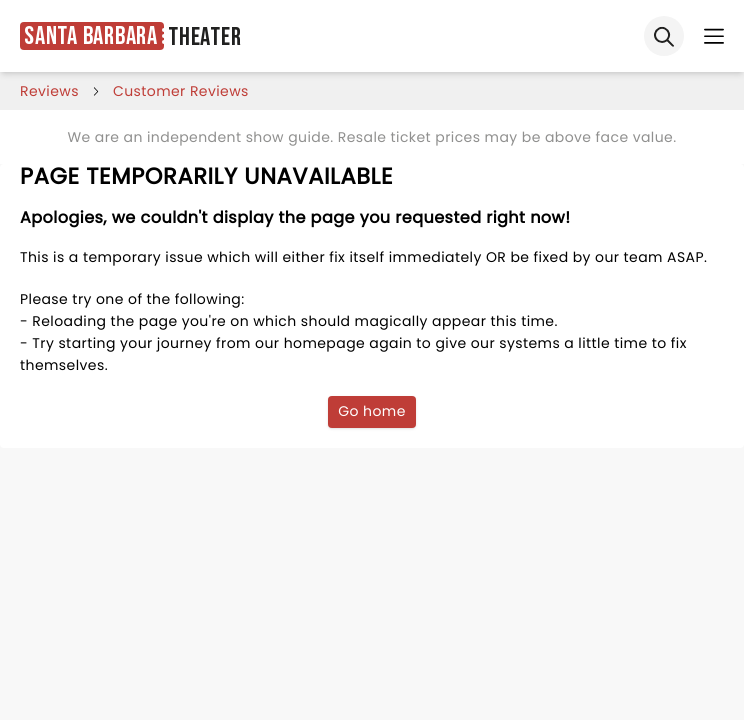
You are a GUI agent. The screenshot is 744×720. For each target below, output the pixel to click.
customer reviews (181, 91)
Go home (372, 411)
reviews (49, 91)
